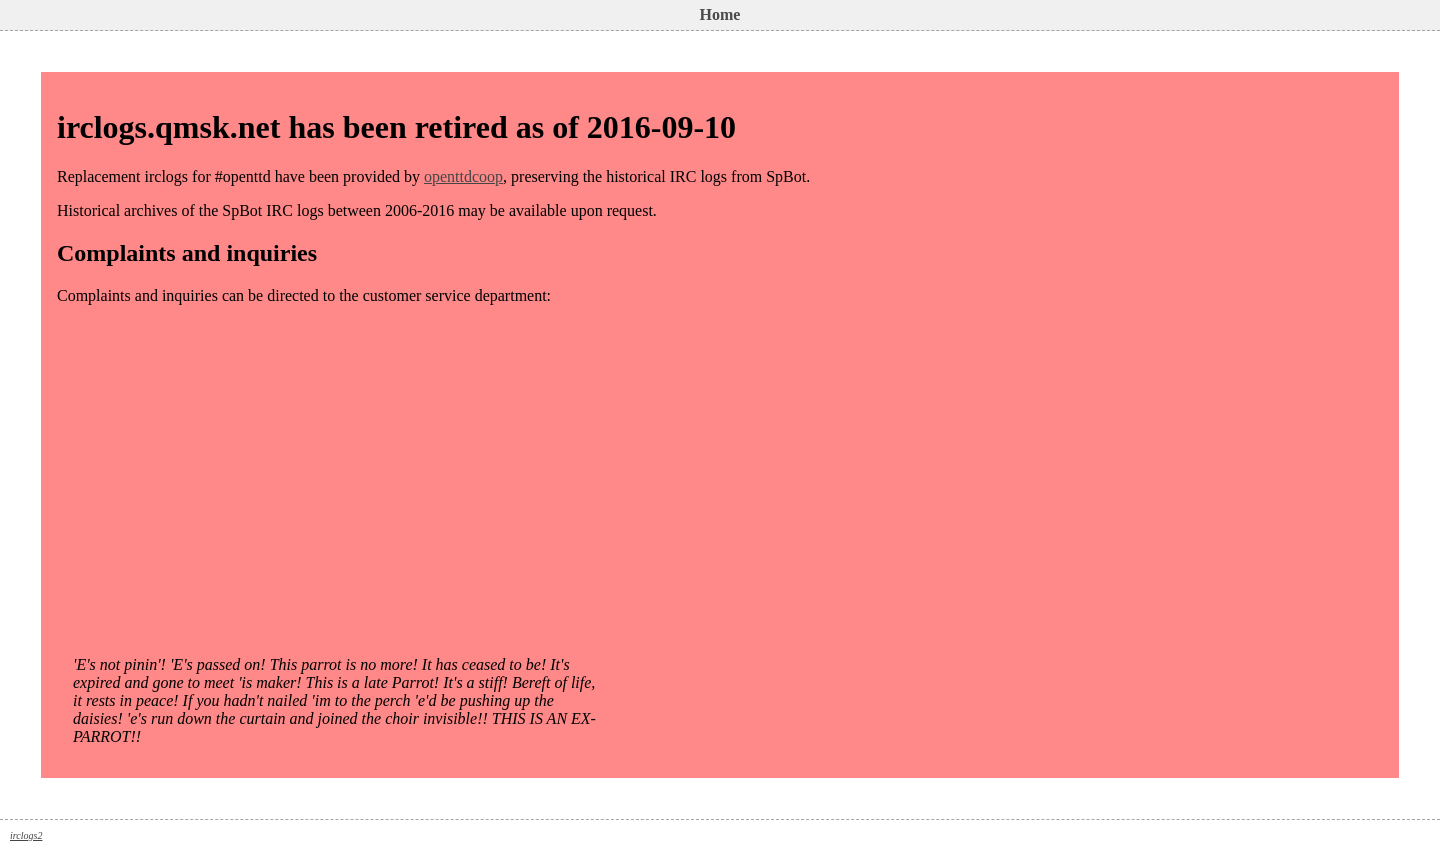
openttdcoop (463, 176)
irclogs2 (26, 835)
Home (720, 14)
